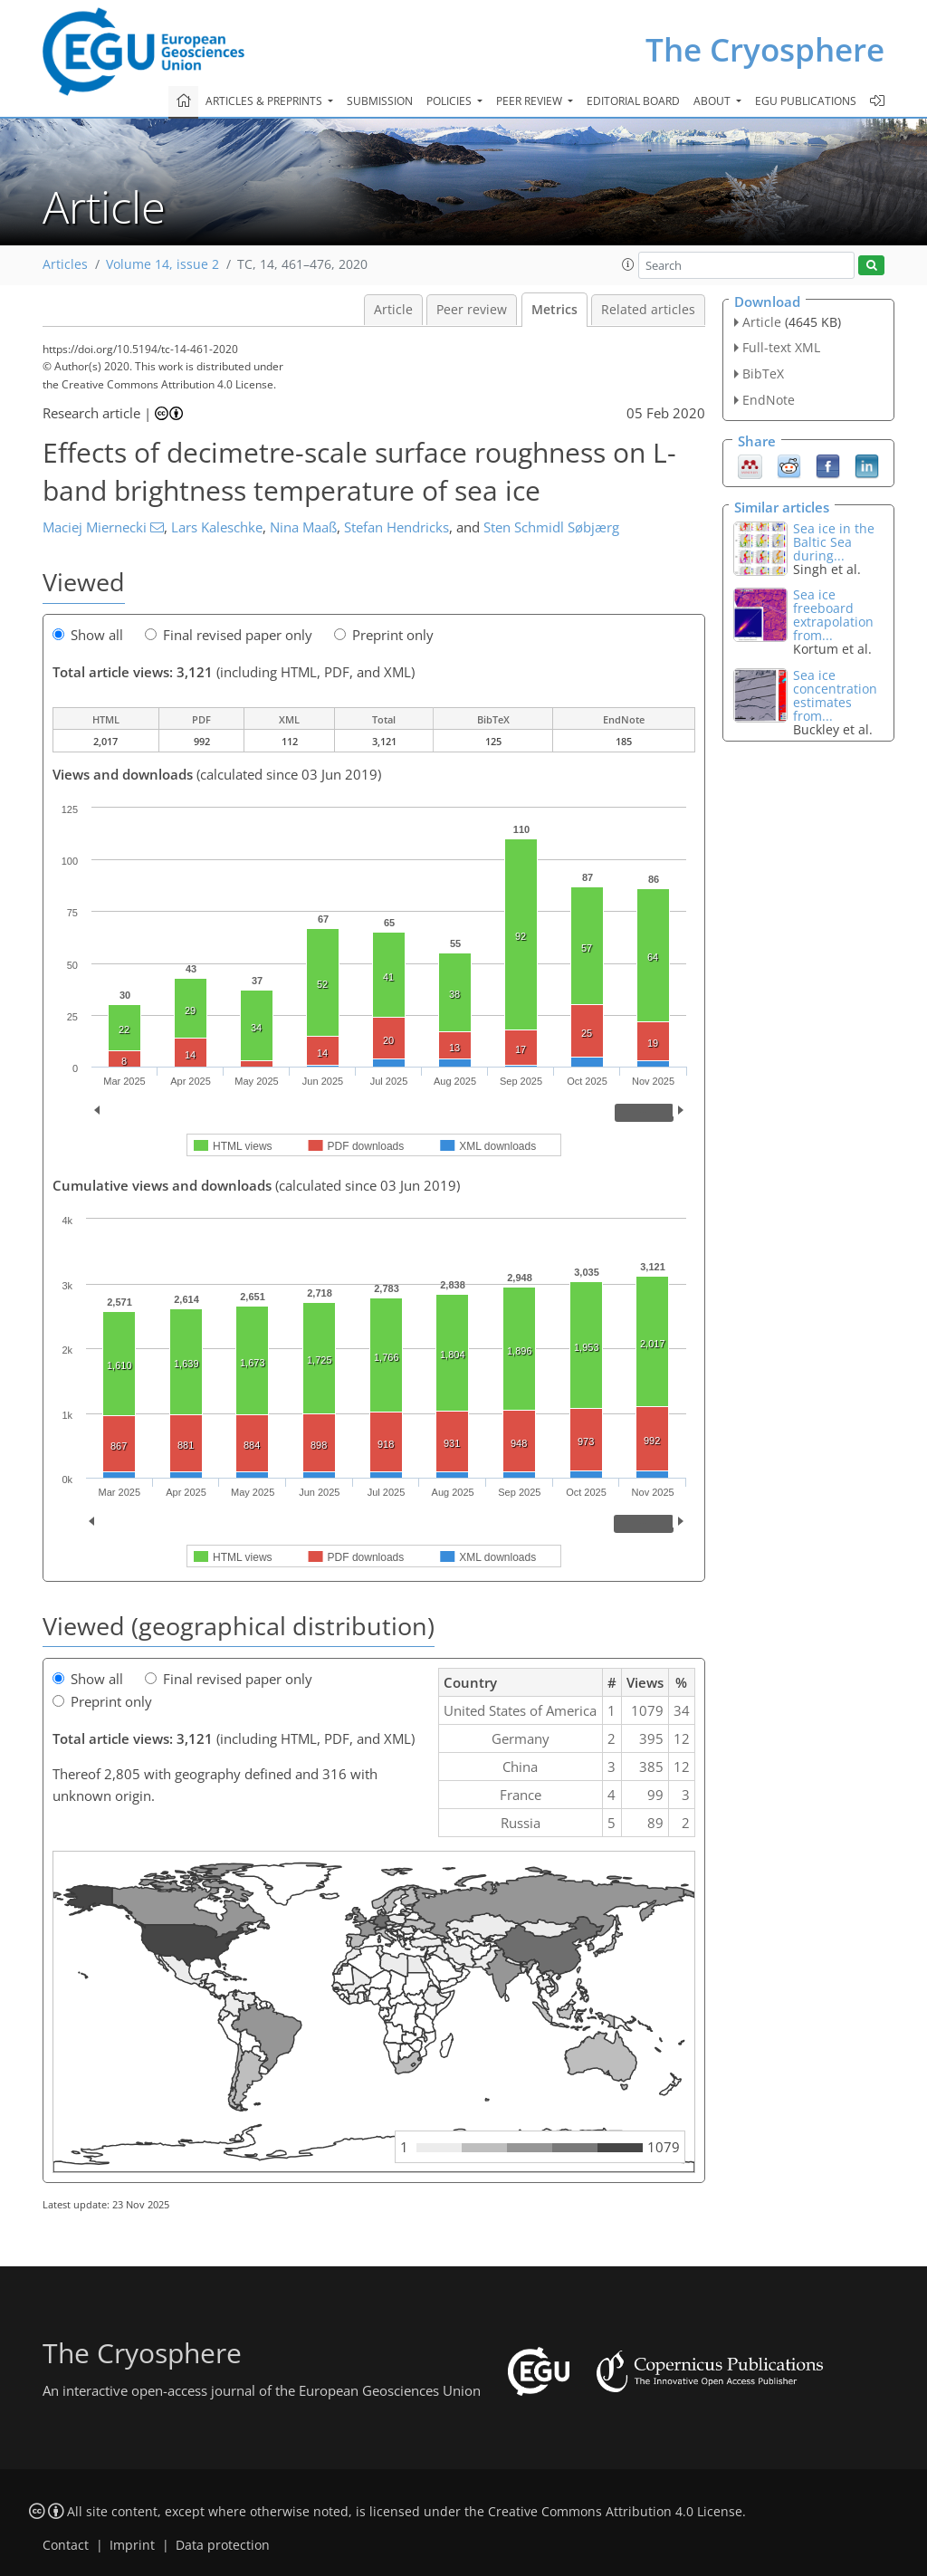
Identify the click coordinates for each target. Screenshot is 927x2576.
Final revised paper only (228, 635)
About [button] (713, 101)
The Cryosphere (764, 49)
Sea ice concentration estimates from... (835, 695)
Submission (380, 101)
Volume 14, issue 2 (162, 264)
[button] (628, 264)
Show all (88, 635)
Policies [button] (450, 101)
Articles (65, 264)
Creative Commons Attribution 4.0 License (615, 2512)
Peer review (471, 310)
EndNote (768, 399)
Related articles (648, 310)
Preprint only (384, 635)
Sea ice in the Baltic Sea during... (833, 542)
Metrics (554, 310)
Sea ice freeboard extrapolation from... (833, 615)
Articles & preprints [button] (265, 101)
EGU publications (805, 101)
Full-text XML (781, 347)
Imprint (132, 2545)
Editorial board (633, 101)
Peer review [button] (530, 101)
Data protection (223, 2545)
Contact (66, 2545)
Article (393, 310)
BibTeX (763, 373)
